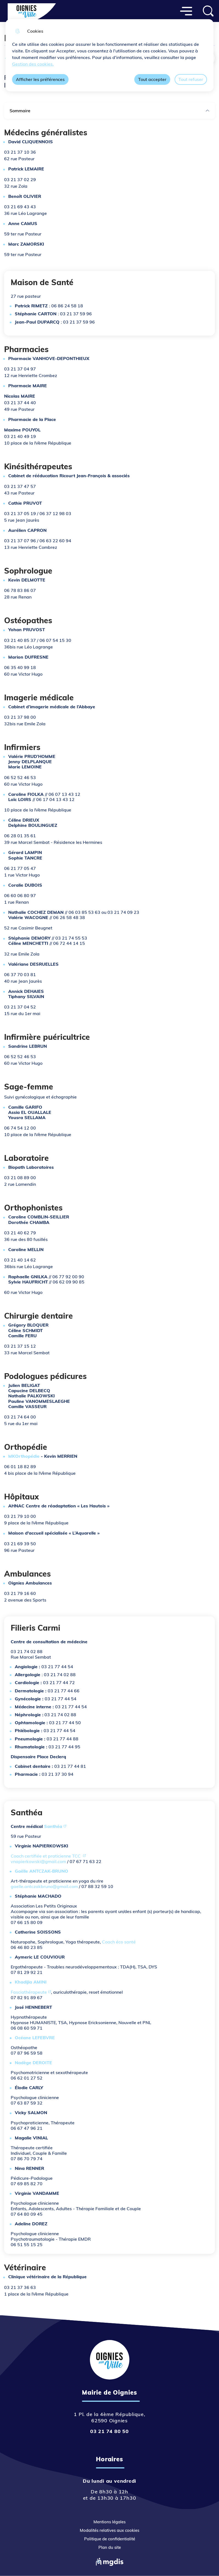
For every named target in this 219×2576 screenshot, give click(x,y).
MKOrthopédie (23, 1456)
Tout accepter (152, 79)
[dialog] (109, 55)
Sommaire (109, 110)
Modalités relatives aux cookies (109, 2530)
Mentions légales (109, 2521)
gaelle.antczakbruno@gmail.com (44, 1886)
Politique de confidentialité (109, 2538)
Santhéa (53, 1826)
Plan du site (109, 2547)
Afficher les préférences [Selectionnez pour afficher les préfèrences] (40, 79)
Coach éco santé (119, 1942)
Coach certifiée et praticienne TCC (46, 1856)
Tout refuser (190, 79)
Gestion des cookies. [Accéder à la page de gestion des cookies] (33, 64)
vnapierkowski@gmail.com (38, 1861)
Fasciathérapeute (29, 1992)
